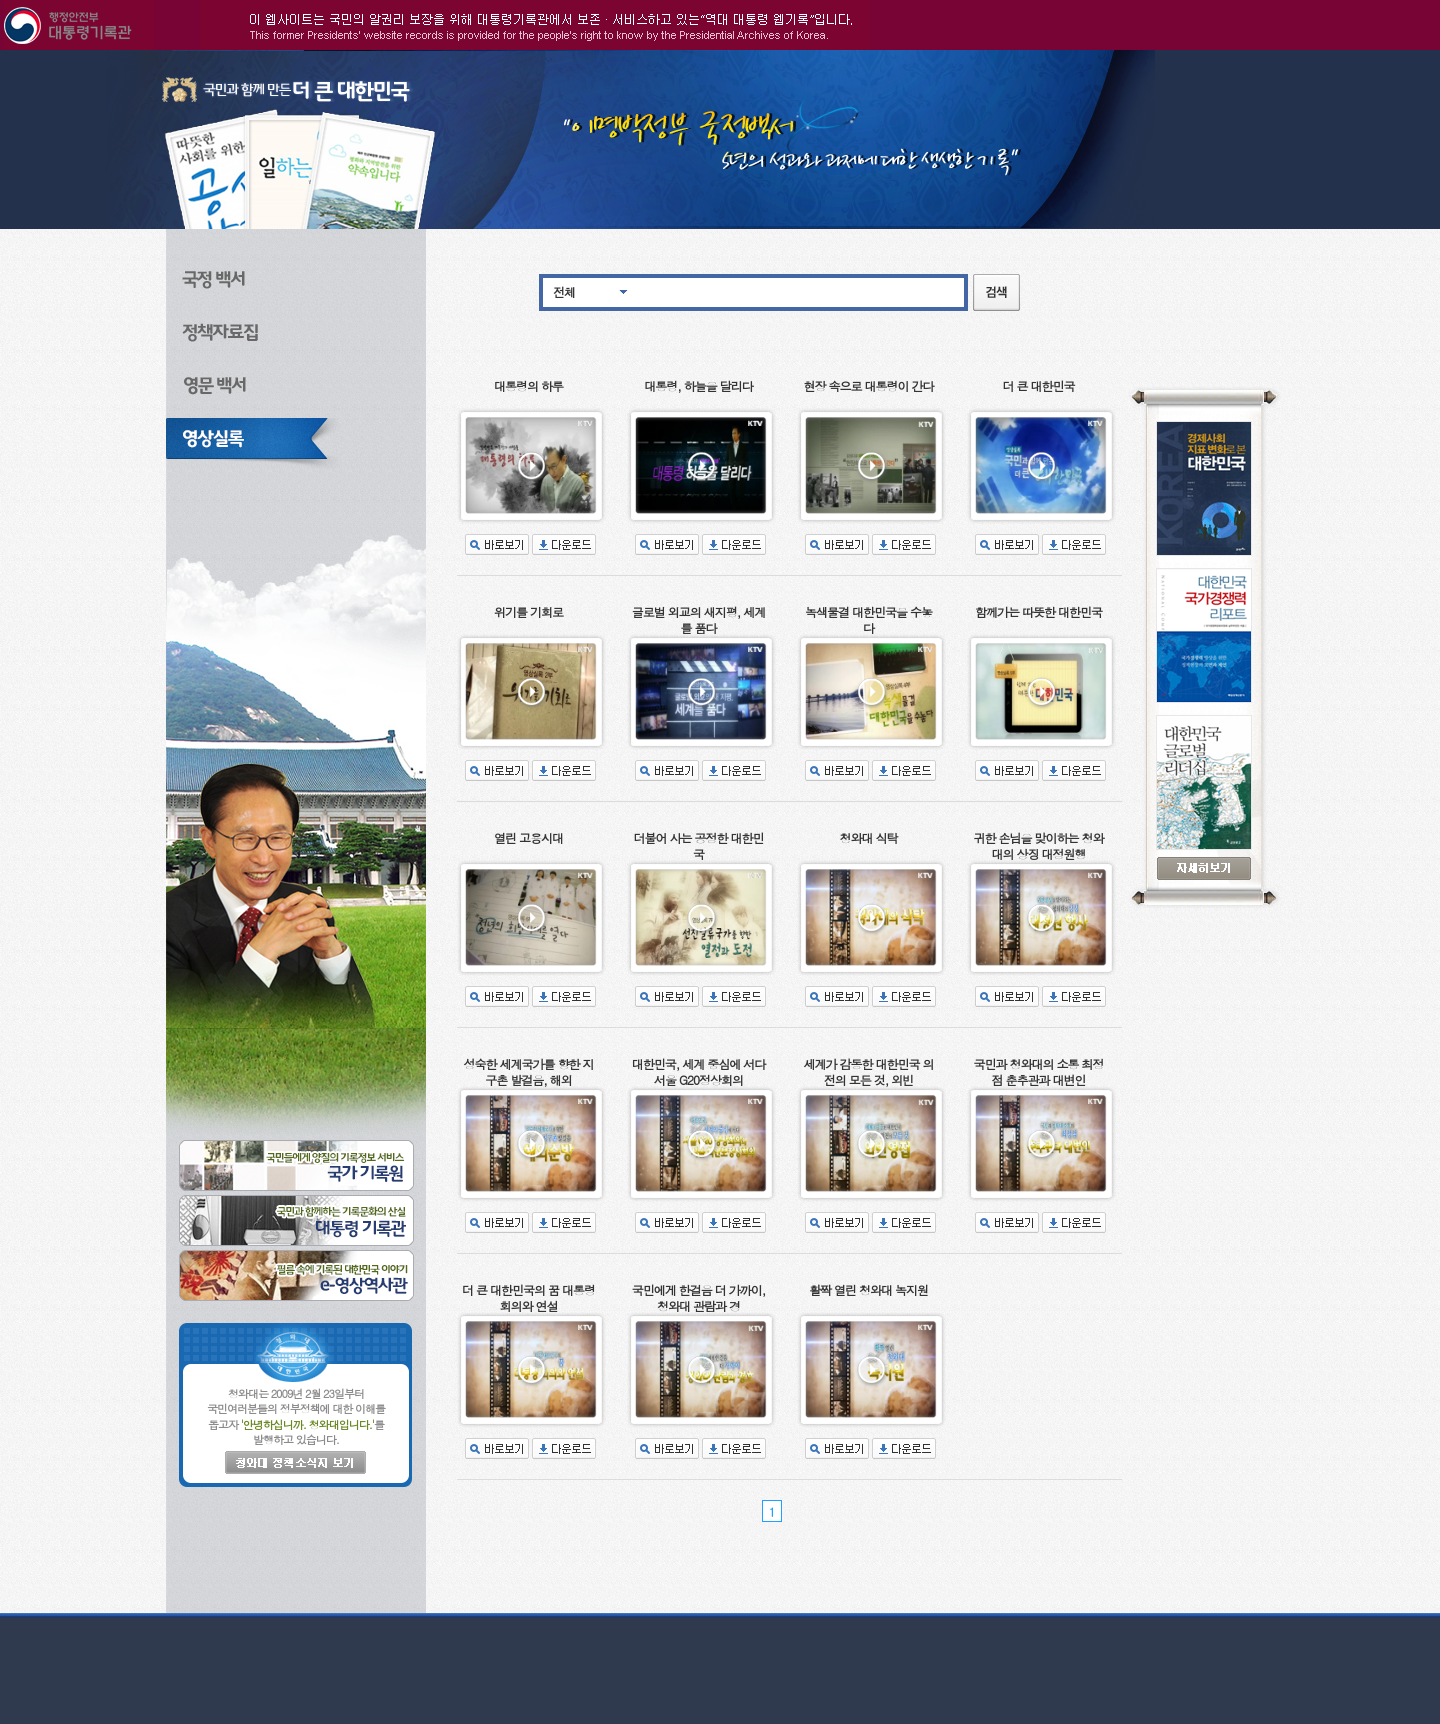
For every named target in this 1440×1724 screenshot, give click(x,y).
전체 (564, 291)
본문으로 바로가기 (0, 50)
